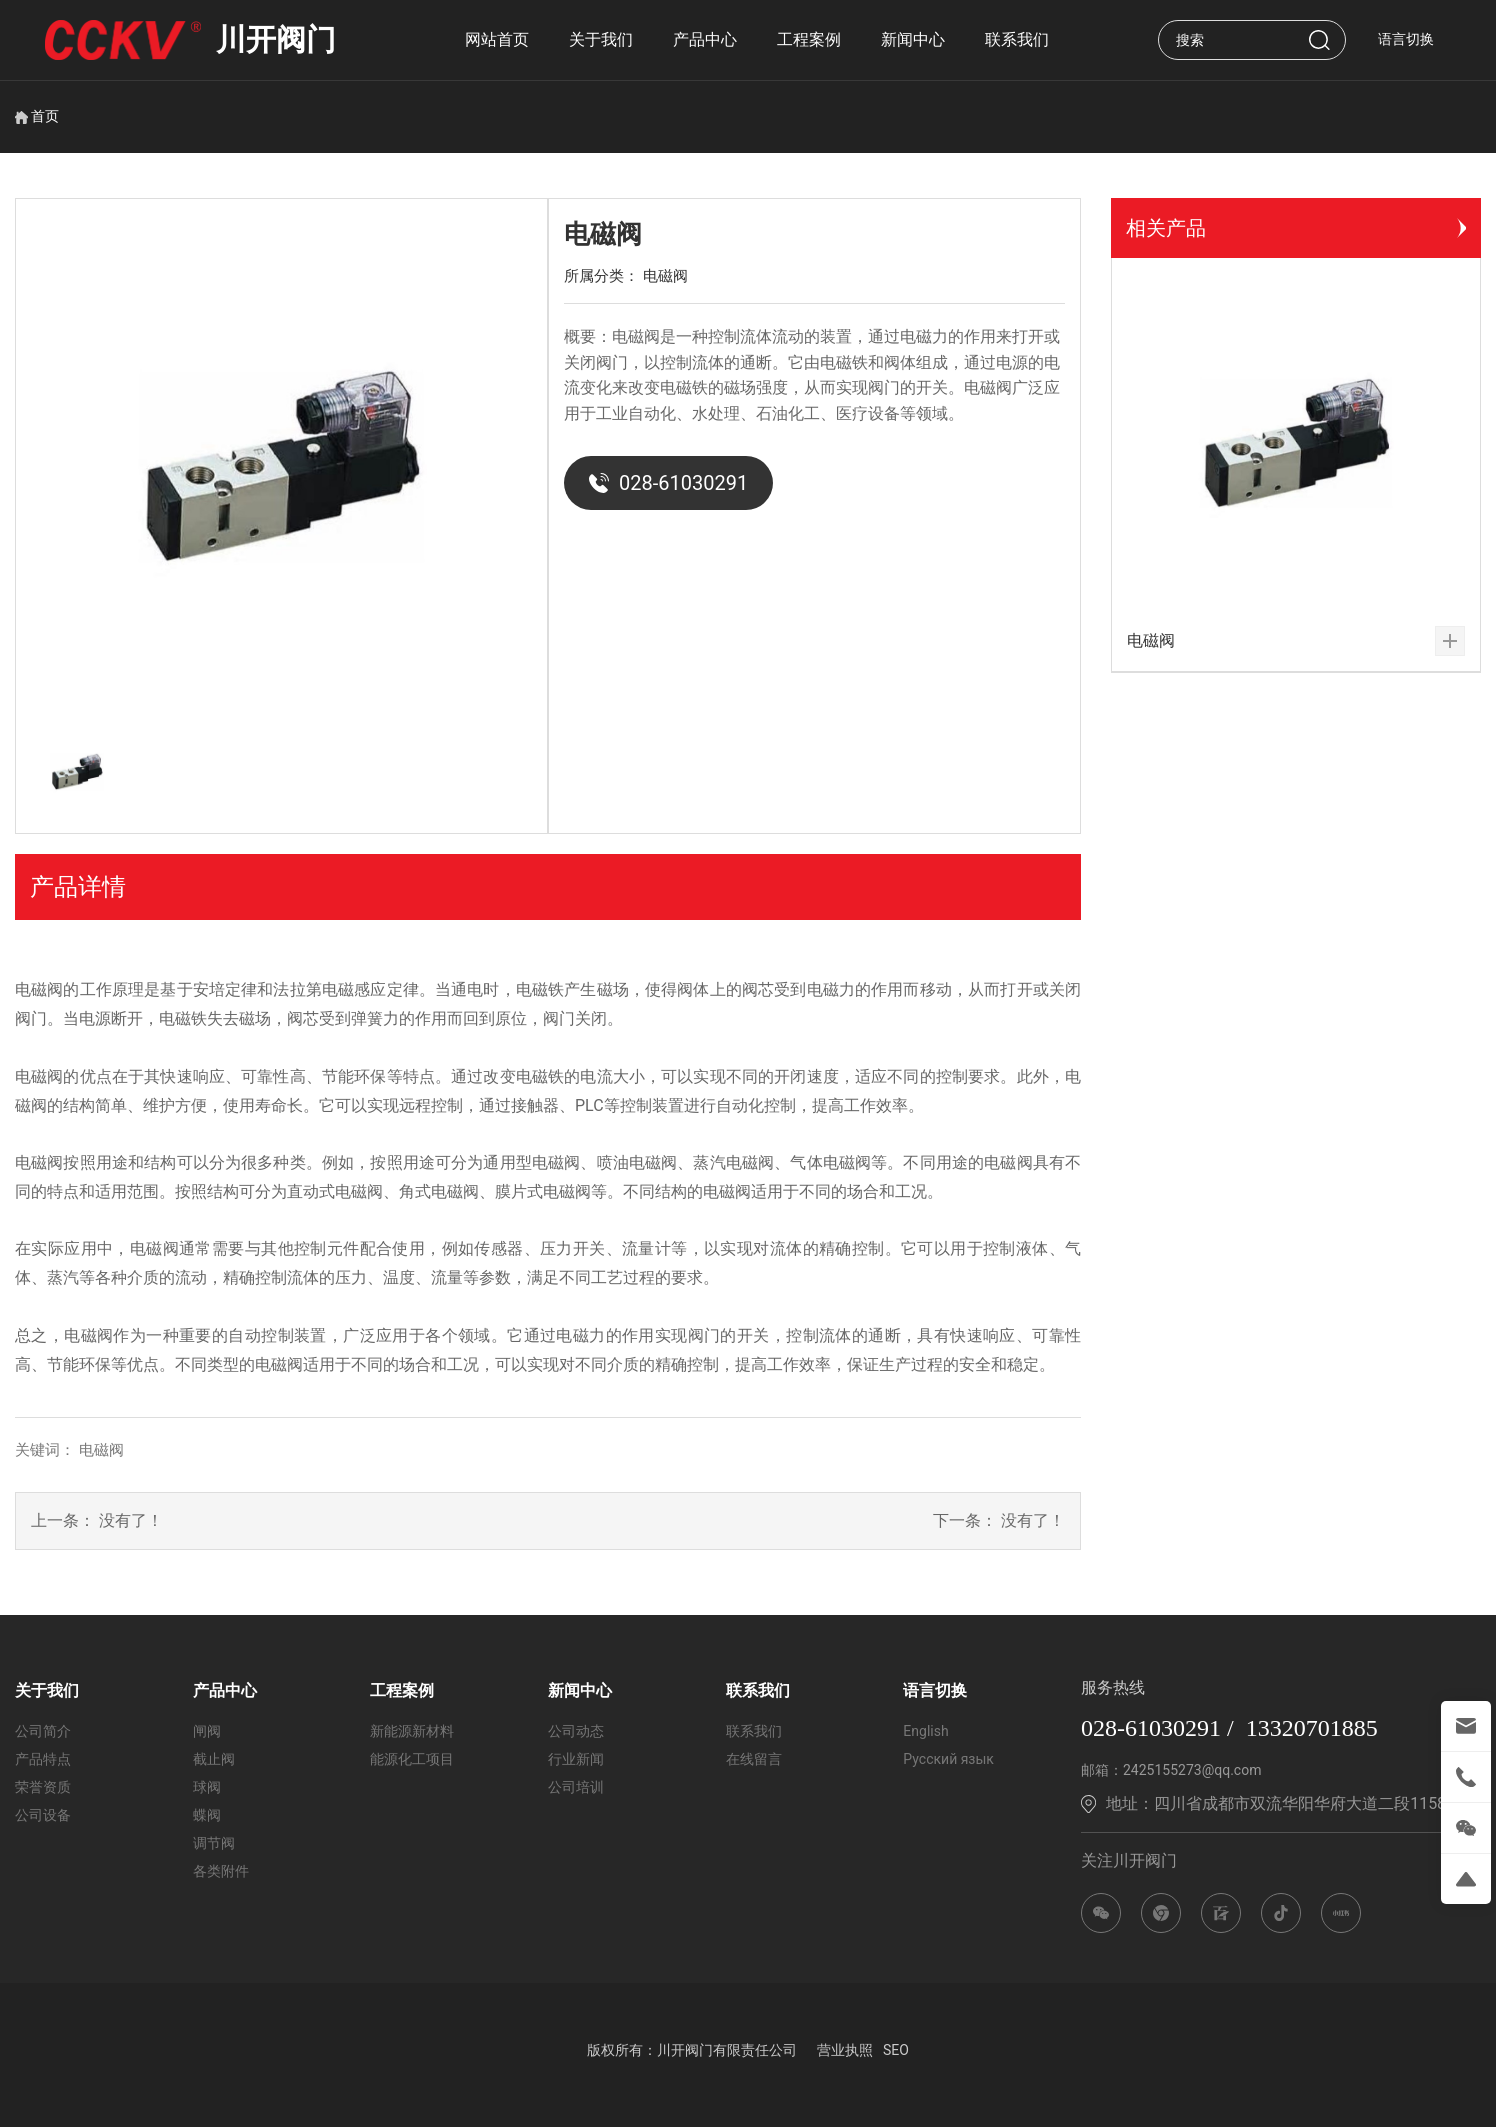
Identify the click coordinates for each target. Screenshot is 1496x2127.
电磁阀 (665, 276)
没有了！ (131, 1520)
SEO (896, 2050)
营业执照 (845, 2050)
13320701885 (1312, 1728)
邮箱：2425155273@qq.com (1171, 1770)
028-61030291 (668, 483)
